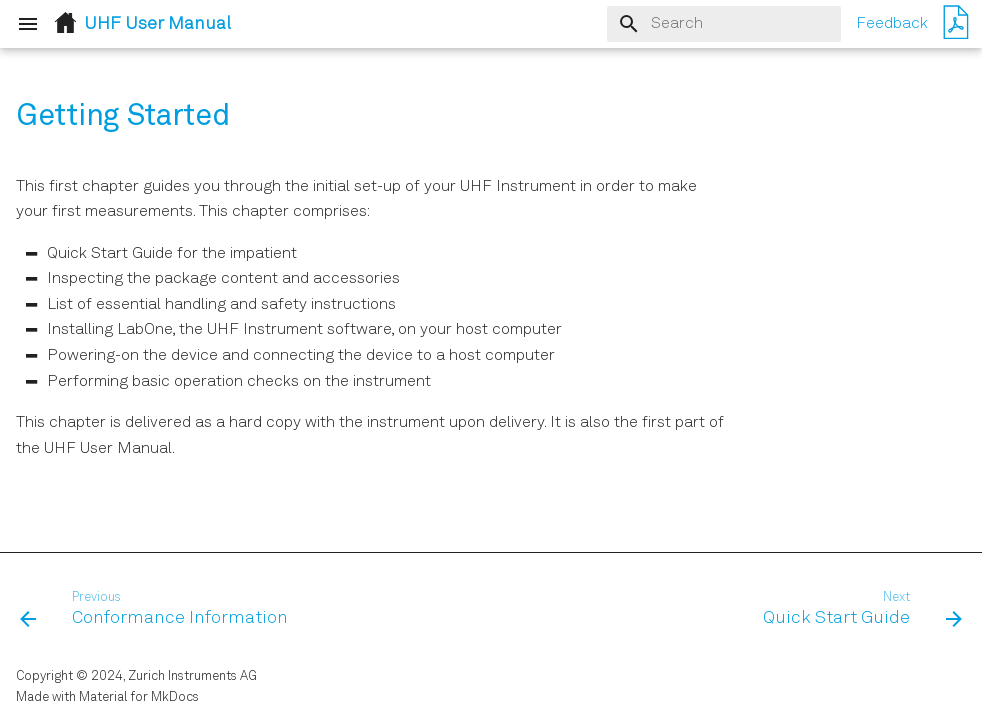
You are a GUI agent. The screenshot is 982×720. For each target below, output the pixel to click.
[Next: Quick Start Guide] (858, 610)
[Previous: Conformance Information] (158, 610)
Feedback (892, 24)
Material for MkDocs (139, 697)
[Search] (724, 24)
